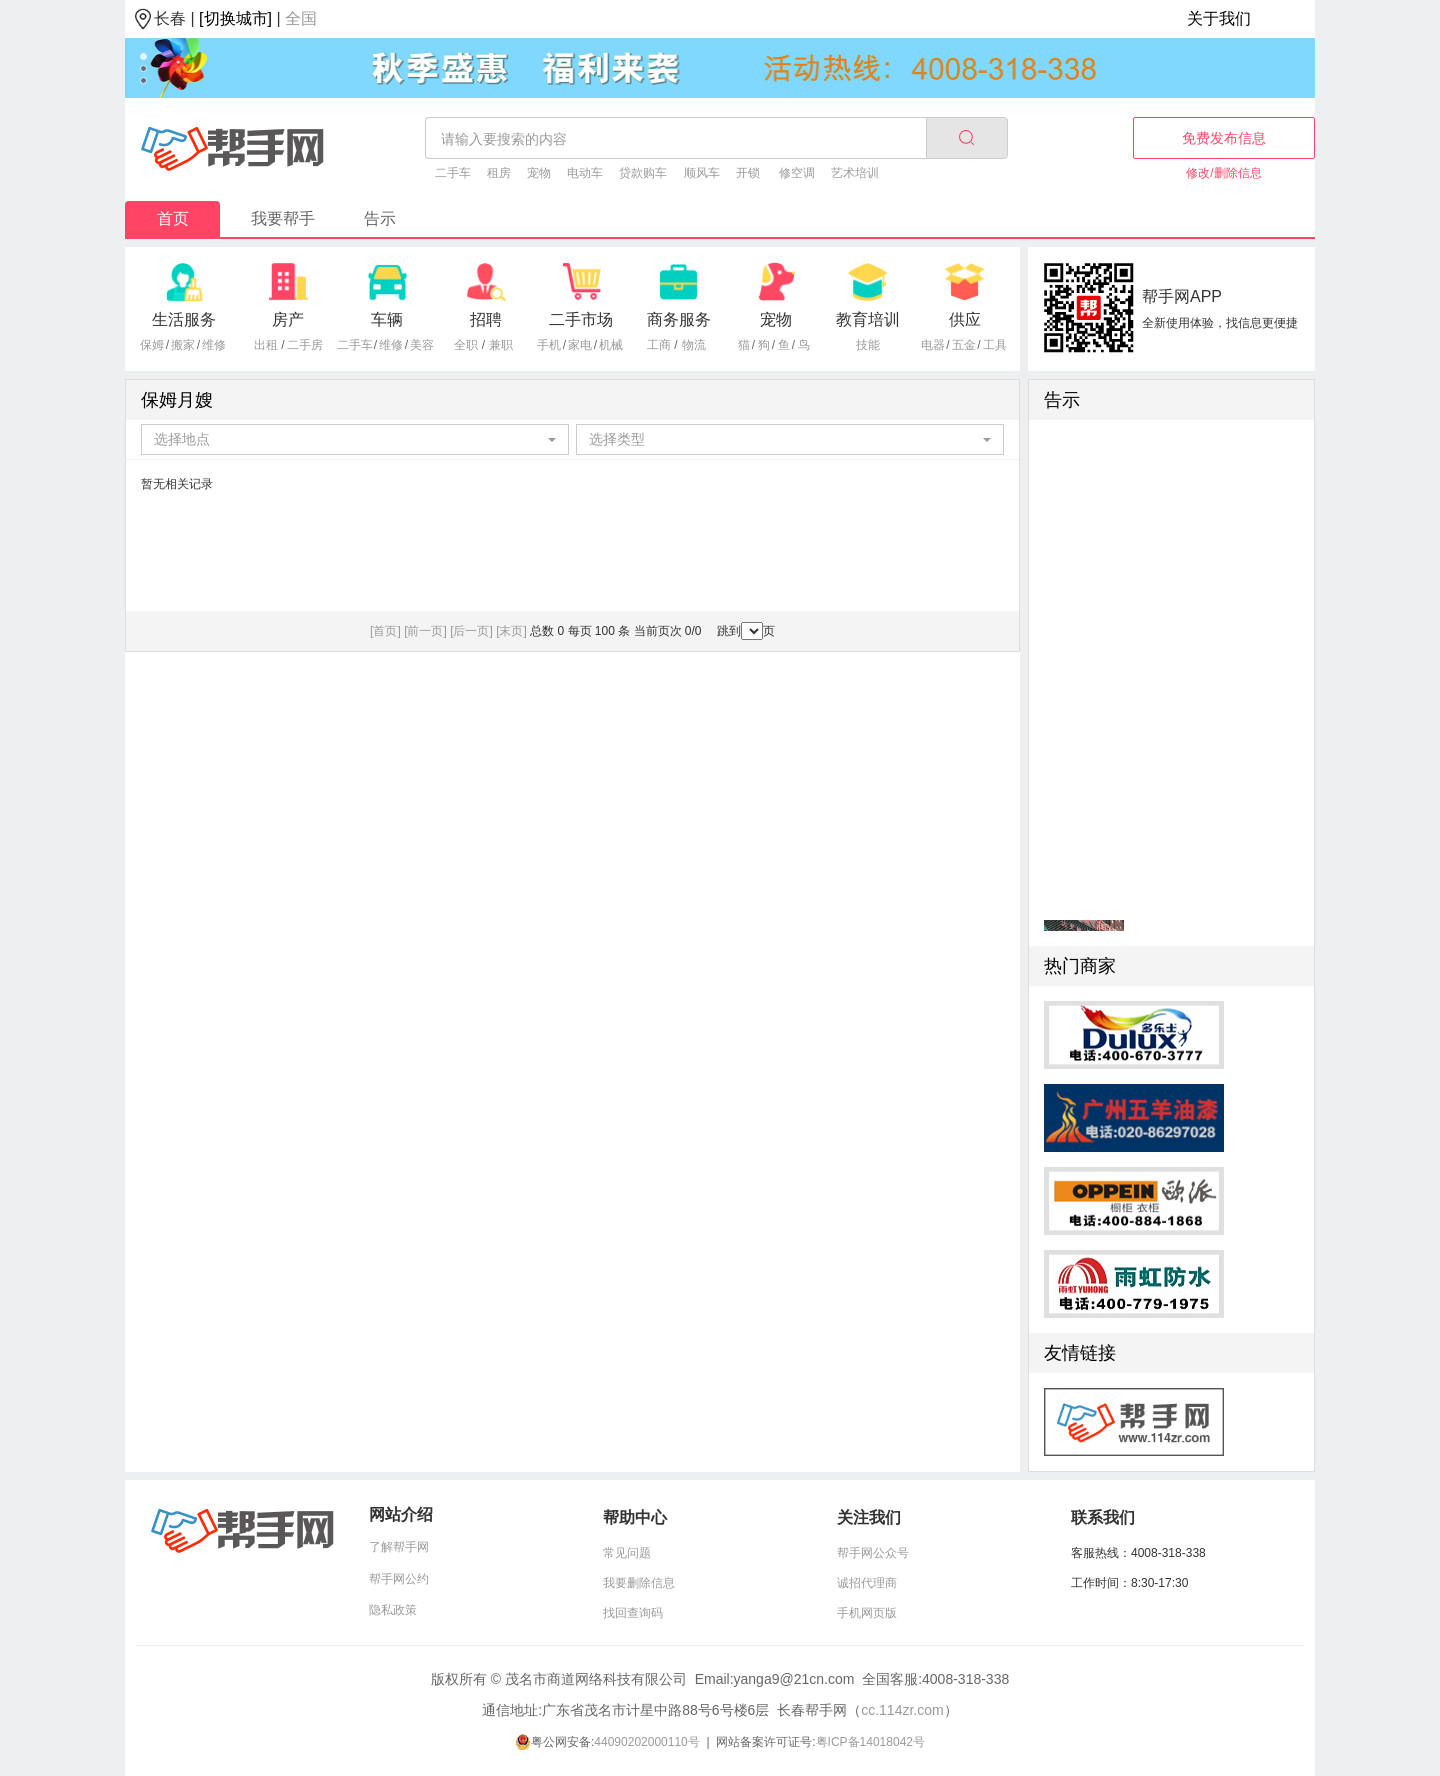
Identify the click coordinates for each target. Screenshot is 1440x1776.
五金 (964, 345)
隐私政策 (393, 1610)
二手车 (453, 173)
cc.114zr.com (902, 1710)
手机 (549, 345)
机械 (611, 345)
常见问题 (627, 1553)
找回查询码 (633, 1613)
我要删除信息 (639, 1583)
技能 (868, 345)
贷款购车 (643, 173)
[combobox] (355, 439)
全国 (301, 18)
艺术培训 (855, 173)
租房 (499, 173)
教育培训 (868, 319)
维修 (214, 345)
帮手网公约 (399, 1579)
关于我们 (1219, 18)
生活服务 (184, 319)
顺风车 (702, 173)
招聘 (486, 319)
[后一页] (471, 631)
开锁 (748, 173)
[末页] (511, 631)
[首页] (385, 631)
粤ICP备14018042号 (870, 1742)
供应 (965, 319)
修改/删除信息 (1223, 173)
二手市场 (581, 319)
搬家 (183, 345)
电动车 (585, 173)
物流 (694, 345)
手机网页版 (867, 1613)
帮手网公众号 (873, 1553)
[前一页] (425, 631)
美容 (422, 345)
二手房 (305, 345)
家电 (580, 345)
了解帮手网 (399, 1547)
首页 (173, 218)
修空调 (797, 173)
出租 (266, 345)
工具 (995, 345)
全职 (466, 345)
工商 (659, 345)
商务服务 (679, 319)
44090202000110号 (646, 1742)
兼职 (501, 345)
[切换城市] (235, 18)
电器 (933, 345)
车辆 (387, 319)
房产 (288, 319)
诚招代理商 (867, 1583)
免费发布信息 (1224, 138)
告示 (380, 218)
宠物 (539, 173)
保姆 (152, 345)
